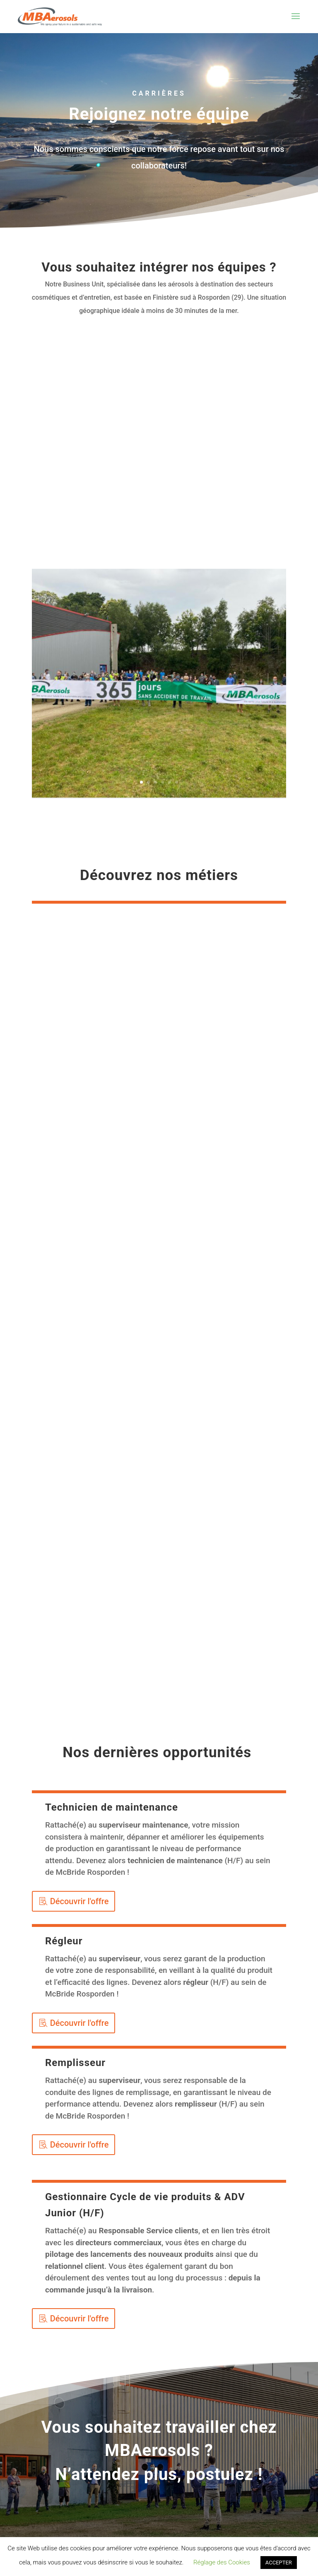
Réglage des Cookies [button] (221, 2562)
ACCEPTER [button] (278, 2562)
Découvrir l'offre (79, 1901)
